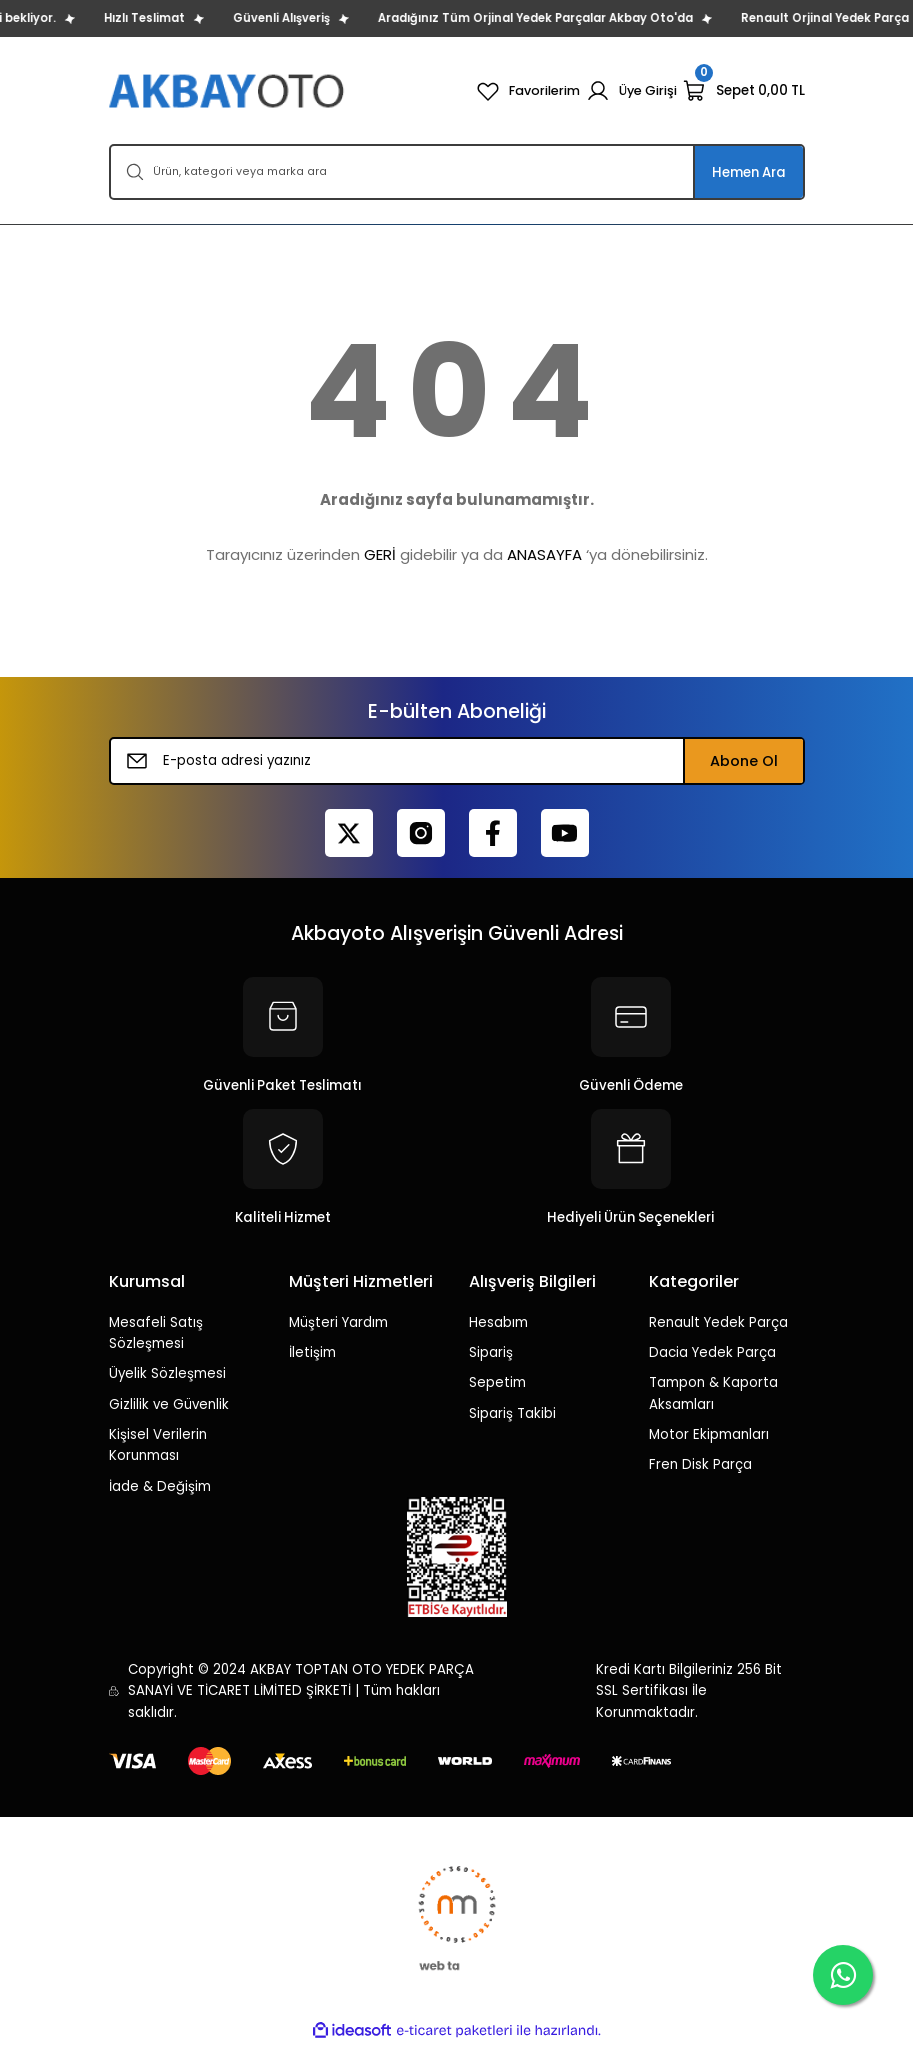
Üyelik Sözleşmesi (167, 1373)
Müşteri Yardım (338, 1322)
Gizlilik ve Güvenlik (169, 1404)
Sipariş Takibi (512, 1413)
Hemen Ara (749, 172)
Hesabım (498, 1322)
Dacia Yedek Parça (712, 1352)
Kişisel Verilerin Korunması (158, 1445)
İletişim (312, 1352)
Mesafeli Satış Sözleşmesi (156, 1333)
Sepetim (497, 1382)
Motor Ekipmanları (709, 1434)
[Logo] (228, 90)
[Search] (457, 172)
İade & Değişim (160, 1486)
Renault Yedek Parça (718, 1322)
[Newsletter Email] (457, 761)
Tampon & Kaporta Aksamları (713, 1393)
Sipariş (491, 1352)
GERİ (380, 554)
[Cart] (744, 91)
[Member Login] (630, 91)
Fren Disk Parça (700, 1464)
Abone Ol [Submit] (744, 761)
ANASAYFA (544, 554)
